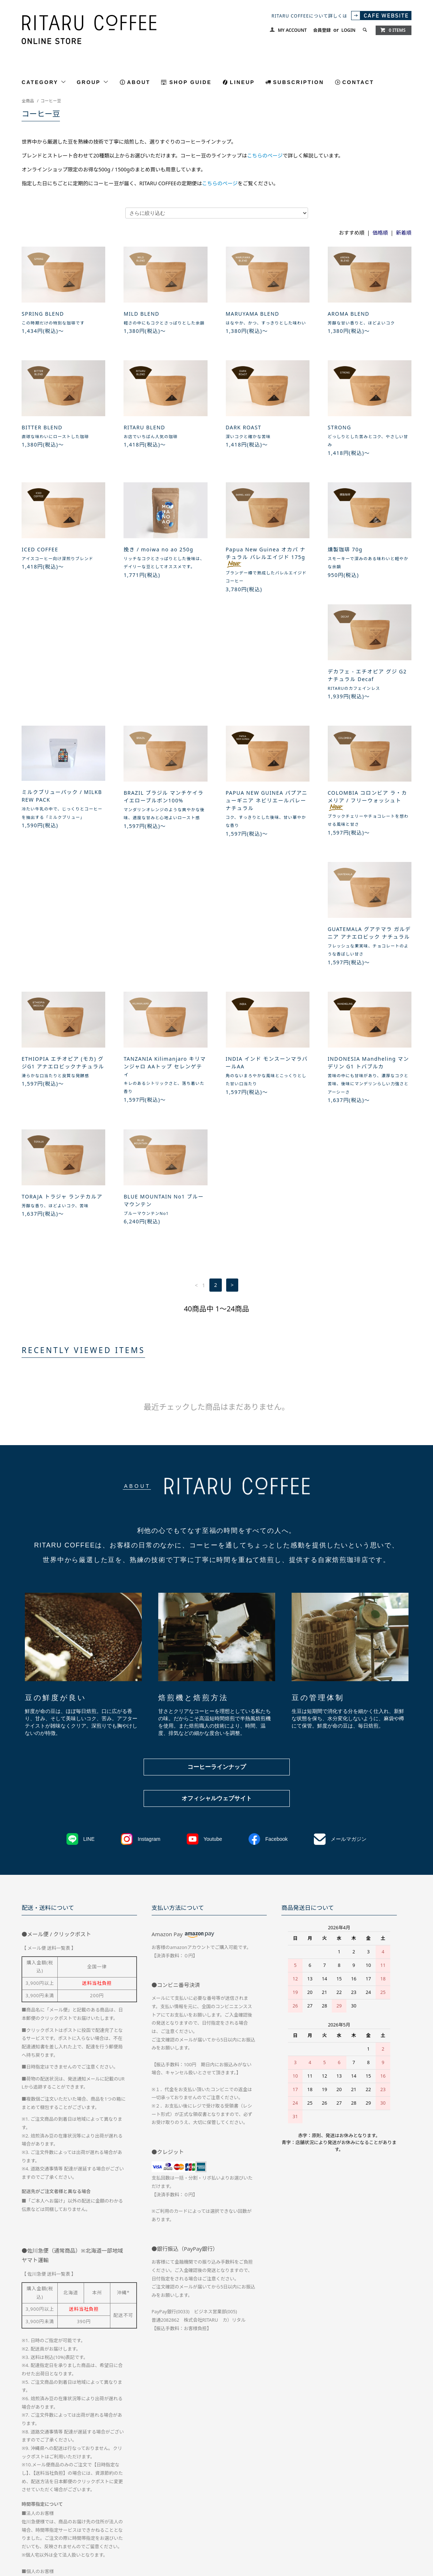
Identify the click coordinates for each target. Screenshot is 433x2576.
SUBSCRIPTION (298, 82)
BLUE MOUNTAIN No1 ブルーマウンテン (368, 964)
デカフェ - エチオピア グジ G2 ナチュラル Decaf (61, 689)
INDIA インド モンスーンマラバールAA (63, 964)
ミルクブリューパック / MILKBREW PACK (164, 688)
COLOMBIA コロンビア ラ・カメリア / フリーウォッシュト (61, 830)
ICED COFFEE (40, 549)
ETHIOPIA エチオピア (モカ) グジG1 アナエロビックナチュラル (267, 827)
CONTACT (358, 82)
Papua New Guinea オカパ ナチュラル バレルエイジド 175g (266, 556)
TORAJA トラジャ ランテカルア (266, 960)
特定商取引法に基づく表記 (189, 2509)
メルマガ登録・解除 (42, 2523)
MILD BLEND (141, 313)
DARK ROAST (244, 427)
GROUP (93, 82)
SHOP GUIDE (190, 82)
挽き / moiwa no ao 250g (158, 549)
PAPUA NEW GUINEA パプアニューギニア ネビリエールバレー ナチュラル (369, 693)
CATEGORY (44, 82)
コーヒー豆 (51, 100)
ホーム (28, 2509)
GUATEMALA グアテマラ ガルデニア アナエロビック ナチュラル (165, 827)
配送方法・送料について (70, 2509)
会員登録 (322, 30)
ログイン (401, 2509)
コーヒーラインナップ (216, 1547)
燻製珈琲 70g (345, 549)
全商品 (28, 100)
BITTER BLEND (42, 427)
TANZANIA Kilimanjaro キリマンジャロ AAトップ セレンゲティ (369, 831)
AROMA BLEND (348, 313)
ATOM (136, 2523)
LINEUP (242, 82)
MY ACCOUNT (292, 30)
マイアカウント (336, 2509)
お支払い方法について (128, 2509)
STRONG (339, 427)
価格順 (380, 232)
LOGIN (348, 30)
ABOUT (139, 82)
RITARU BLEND (144, 427)
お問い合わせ (296, 2509)
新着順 (403, 232)
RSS (121, 2523)
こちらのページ (265, 155)
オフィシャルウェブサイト (217, 1579)
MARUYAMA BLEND (253, 313)
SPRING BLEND (43, 313)
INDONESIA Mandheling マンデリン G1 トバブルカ (164, 964)
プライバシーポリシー (249, 2509)
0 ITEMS (393, 30)
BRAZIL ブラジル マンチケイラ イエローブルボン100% (266, 689)
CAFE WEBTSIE (89, 2523)
